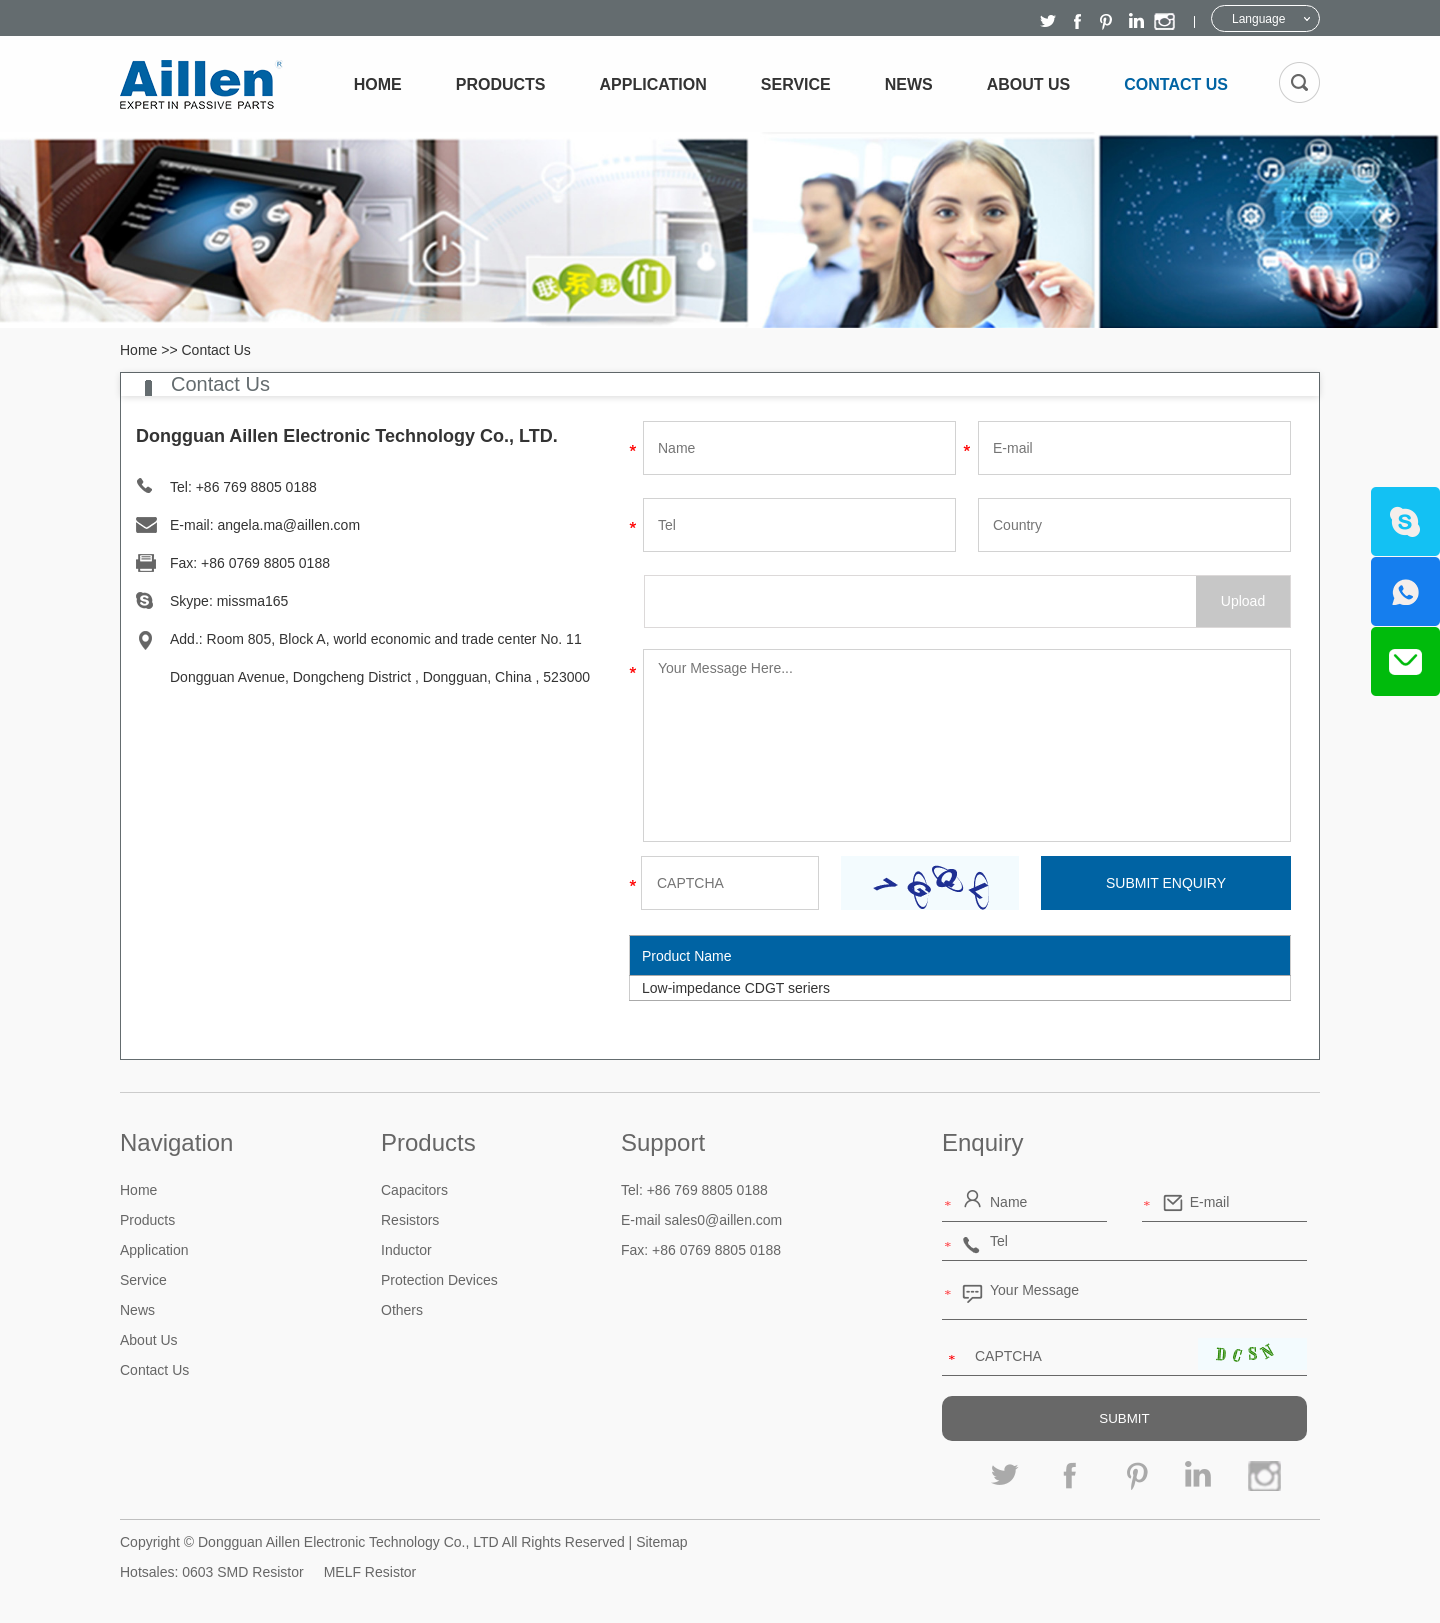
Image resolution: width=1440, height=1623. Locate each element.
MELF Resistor (370, 1572)
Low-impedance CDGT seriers (736, 988)
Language (1258, 19)
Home (378, 84)
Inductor (406, 1250)
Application (653, 84)
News (909, 84)
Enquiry (982, 1142)
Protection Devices (439, 1280)
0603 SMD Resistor (242, 1572)
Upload (1243, 601)
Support (663, 1142)
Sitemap (661, 1542)
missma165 (253, 601)
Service (796, 84)
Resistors (410, 1220)
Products (501, 84)
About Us (1029, 84)
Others (402, 1310)
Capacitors (414, 1190)
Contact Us (1176, 84)
